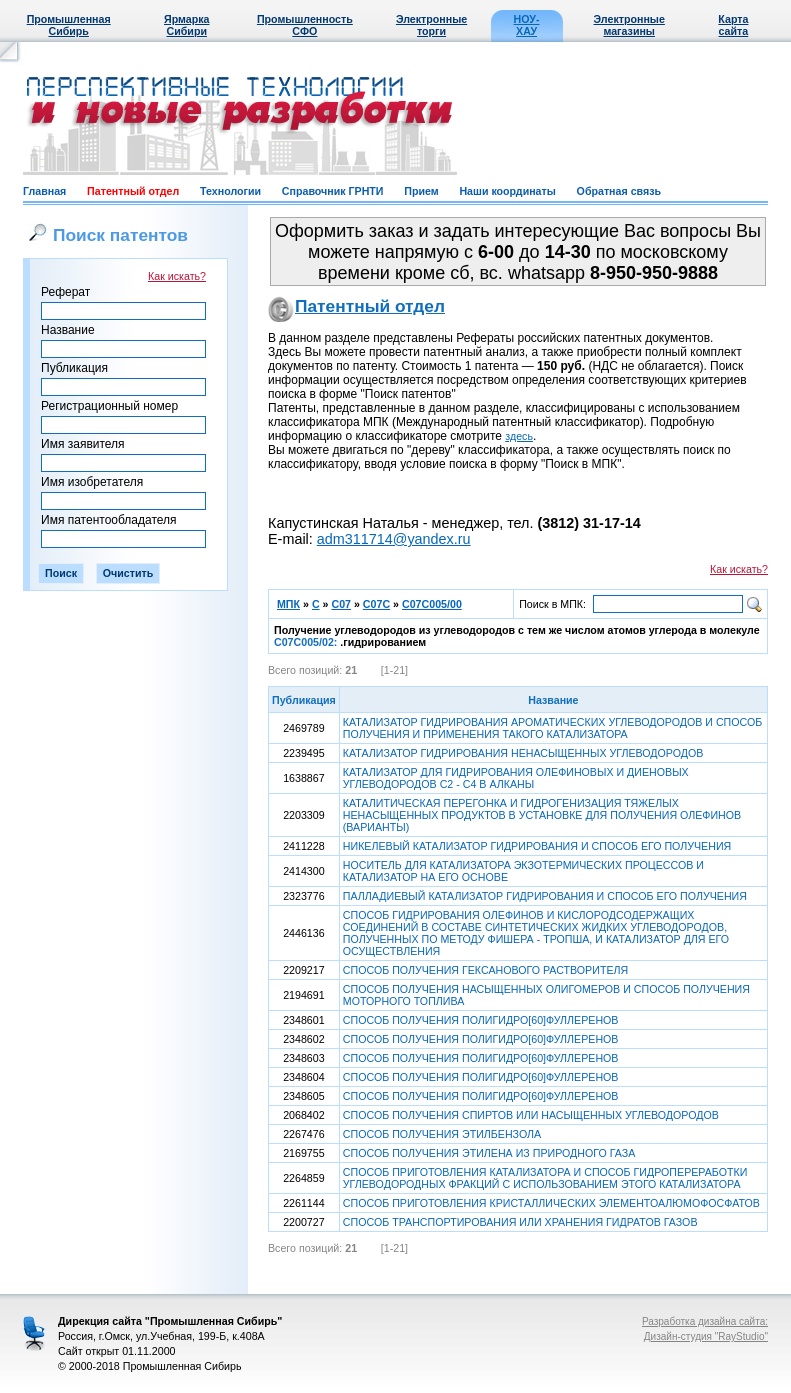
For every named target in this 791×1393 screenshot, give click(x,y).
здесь (519, 436)
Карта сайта (733, 25)
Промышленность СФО (305, 25)
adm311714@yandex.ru (394, 539)
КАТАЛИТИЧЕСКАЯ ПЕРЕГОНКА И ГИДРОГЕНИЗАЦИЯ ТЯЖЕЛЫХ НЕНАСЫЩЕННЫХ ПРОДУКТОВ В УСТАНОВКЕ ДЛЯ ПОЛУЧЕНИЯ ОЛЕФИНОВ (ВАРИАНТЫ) (542, 815)
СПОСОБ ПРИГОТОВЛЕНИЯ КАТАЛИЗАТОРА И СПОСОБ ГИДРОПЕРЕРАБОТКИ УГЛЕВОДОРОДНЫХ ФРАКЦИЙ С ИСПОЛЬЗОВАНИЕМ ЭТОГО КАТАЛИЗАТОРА (545, 1178)
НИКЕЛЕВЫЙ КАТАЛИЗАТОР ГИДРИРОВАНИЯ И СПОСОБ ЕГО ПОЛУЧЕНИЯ (537, 846)
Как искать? (177, 276)
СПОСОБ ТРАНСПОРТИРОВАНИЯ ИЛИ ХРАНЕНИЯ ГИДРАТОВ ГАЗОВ (520, 1222)
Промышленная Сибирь (69, 25)
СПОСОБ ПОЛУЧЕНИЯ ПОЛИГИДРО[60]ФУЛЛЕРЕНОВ (481, 1020)
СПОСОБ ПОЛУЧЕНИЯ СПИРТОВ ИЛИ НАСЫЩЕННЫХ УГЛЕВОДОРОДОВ (531, 1115)
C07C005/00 (432, 604)
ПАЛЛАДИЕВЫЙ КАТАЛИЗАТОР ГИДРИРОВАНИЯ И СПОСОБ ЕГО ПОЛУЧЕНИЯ (545, 896)
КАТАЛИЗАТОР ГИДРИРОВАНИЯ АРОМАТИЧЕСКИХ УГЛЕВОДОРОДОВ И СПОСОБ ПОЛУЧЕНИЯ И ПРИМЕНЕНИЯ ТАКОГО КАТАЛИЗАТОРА (552, 728)
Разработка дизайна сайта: (705, 1321)
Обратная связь (619, 191)
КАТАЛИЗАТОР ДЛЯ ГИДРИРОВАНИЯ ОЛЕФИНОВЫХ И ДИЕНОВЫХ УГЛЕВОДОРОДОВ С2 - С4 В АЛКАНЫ (516, 778)
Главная (44, 191)
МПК (288, 604)
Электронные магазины (629, 25)
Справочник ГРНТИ (333, 191)
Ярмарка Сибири (186, 25)
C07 (341, 604)
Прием (421, 191)
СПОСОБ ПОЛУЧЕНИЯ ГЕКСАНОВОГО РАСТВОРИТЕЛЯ (485, 970)
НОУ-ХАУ (527, 25)
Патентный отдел (133, 191)
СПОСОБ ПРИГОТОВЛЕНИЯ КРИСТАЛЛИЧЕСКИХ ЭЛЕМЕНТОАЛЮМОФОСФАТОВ (551, 1203)
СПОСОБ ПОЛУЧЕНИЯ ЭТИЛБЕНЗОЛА (442, 1134)
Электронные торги (431, 25)
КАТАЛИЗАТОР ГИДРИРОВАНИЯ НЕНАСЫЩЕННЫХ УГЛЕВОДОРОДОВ (523, 753)
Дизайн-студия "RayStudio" (706, 1336)
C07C (376, 604)
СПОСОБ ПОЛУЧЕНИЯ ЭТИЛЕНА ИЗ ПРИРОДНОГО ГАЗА (489, 1153)
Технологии (230, 191)
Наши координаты (507, 191)
